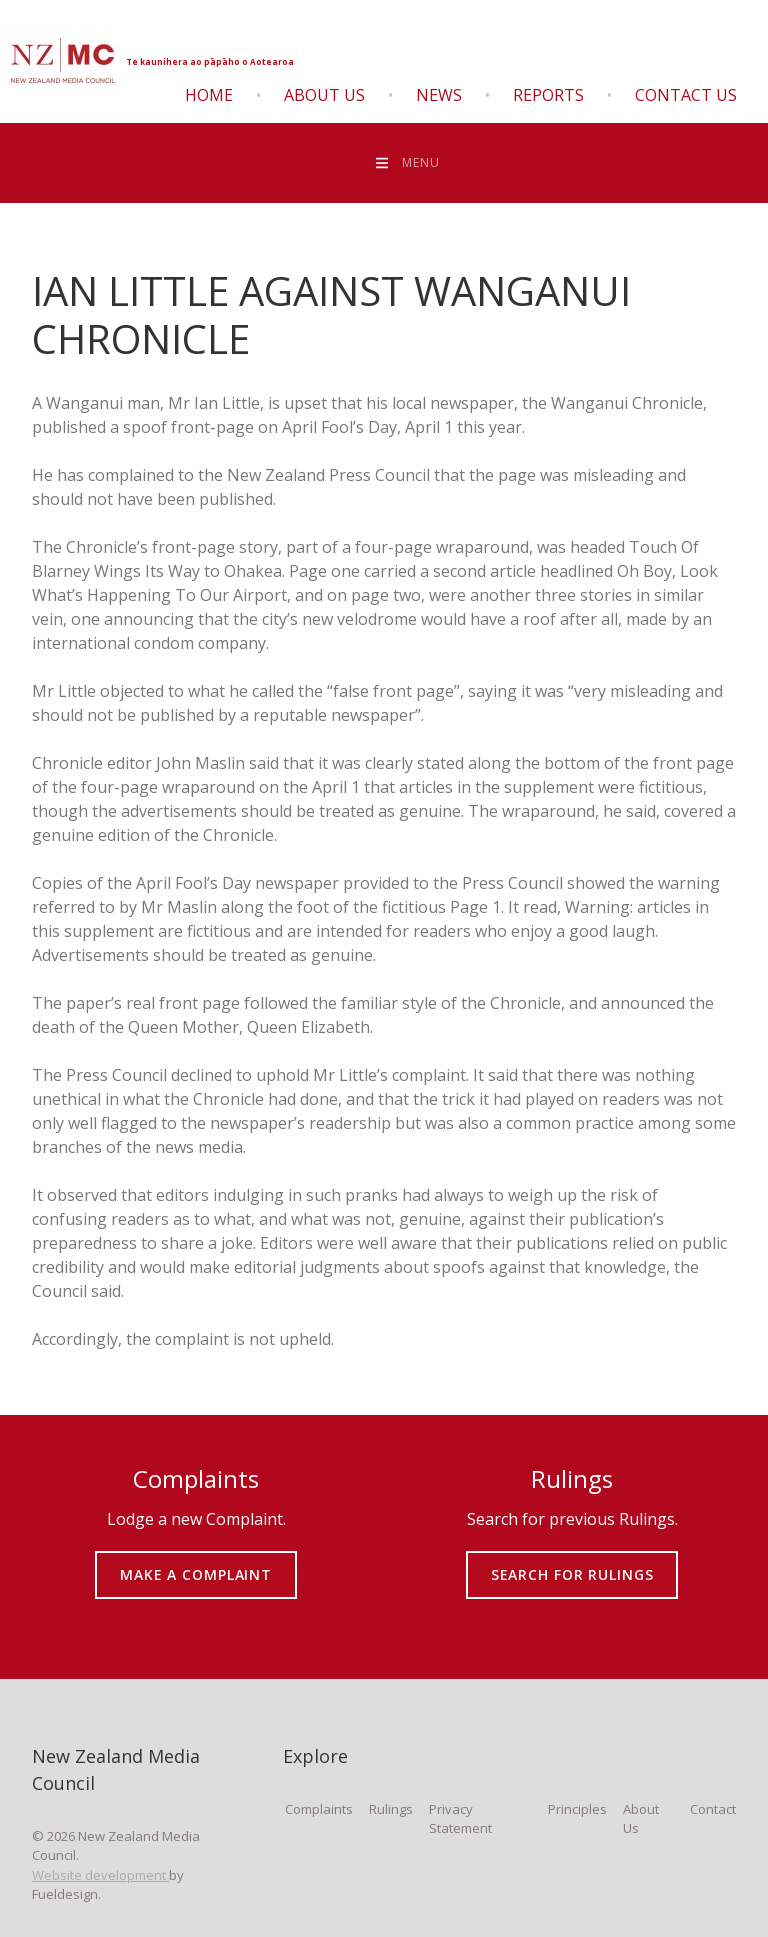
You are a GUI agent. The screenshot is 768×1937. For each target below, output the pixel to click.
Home (209, 95)
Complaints (319, 1809)
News (439, 95)
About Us (324, 95)
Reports (548, 95)
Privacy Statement (460, 1819)
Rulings (391, 1809)
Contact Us (686, 95)
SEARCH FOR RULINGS (572, 1560)
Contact (713, 1809)
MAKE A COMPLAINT (196, 1560)
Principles (577, 1809)
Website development (100, 1875)
